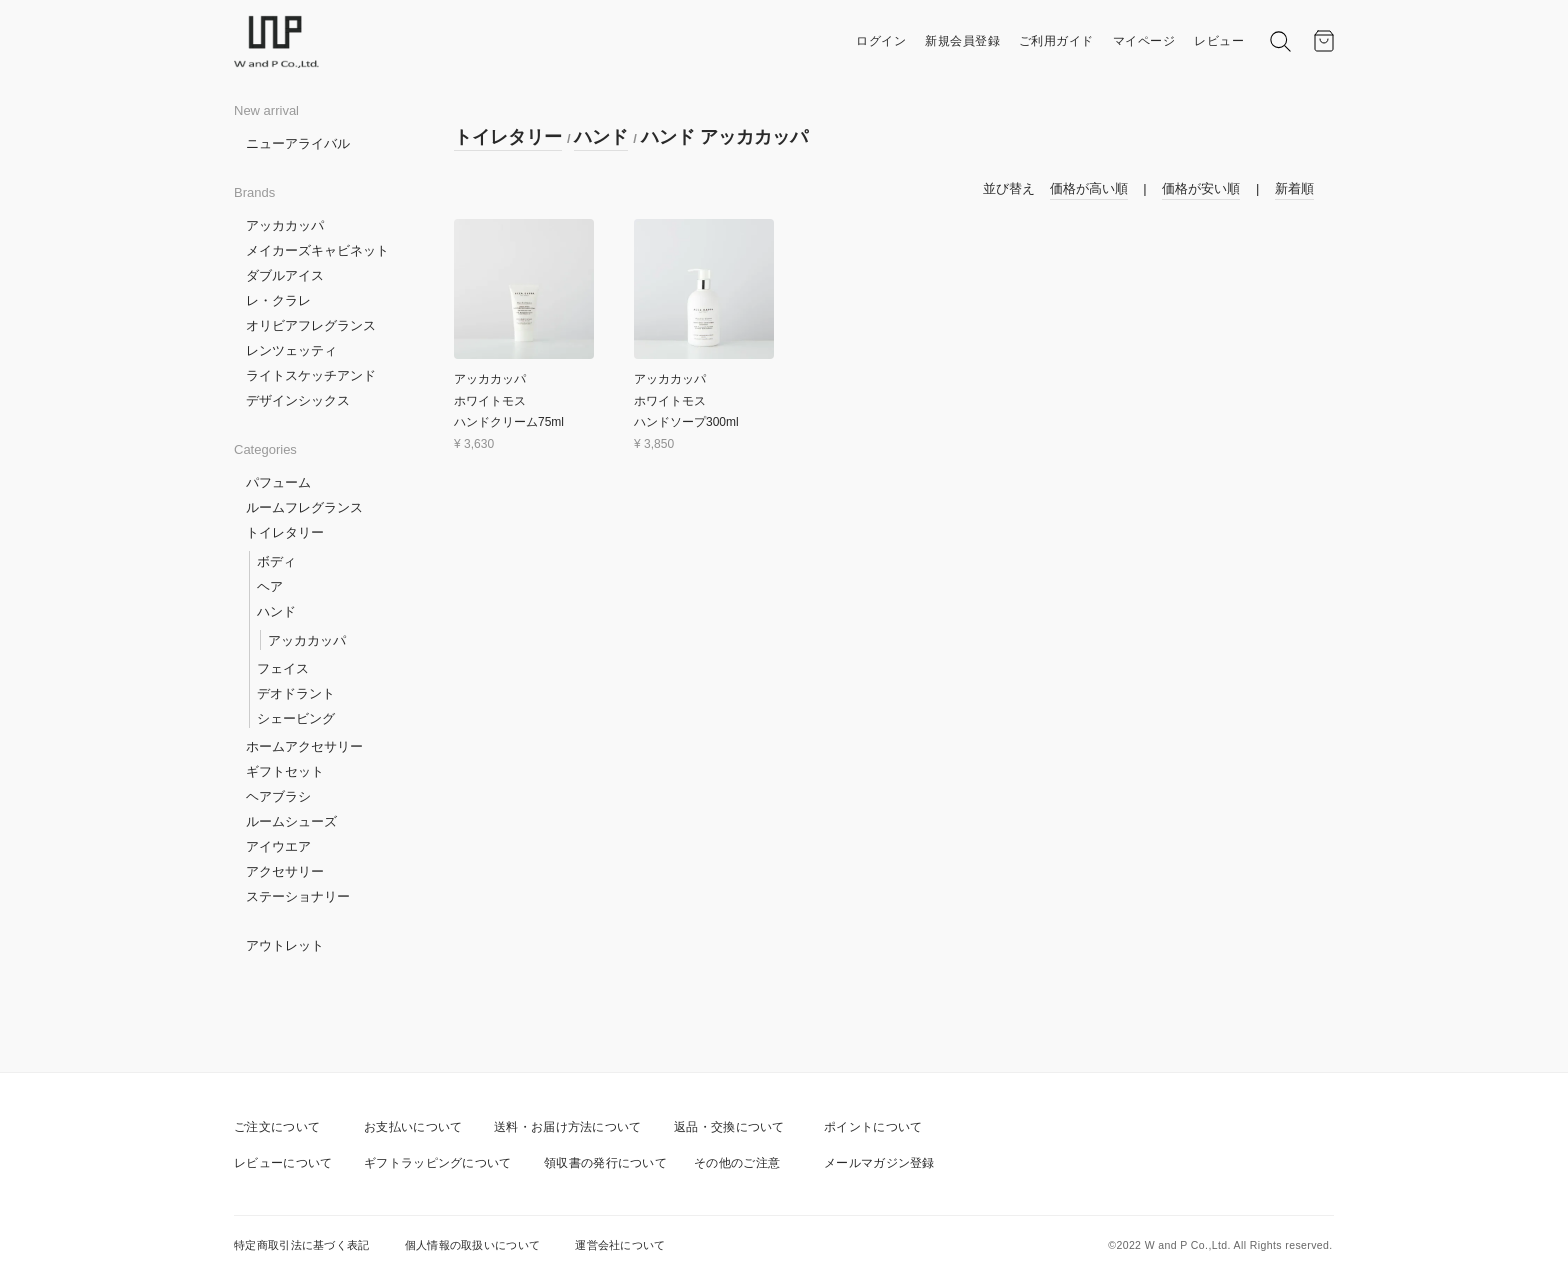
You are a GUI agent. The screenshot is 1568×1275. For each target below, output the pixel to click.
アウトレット (285, 945)
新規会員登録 (962, 41)
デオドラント (296, 693)
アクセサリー (285, 871)
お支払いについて (413, 1127)
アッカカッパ (285, 225)
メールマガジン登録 (879, 1163)
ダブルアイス (285, 275)
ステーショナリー (298, 896)
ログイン (881, 41)
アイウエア (278, 846)
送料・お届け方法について (568, 1127)
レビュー (1219, 41)
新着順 (1294, 188)
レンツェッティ (291, 350)
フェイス (283, 668)
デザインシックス (298, 400)
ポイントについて (873, 1127)
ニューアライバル (298, 143)
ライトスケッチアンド (311, 375)
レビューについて (283, 1163)
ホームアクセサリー (304, 746)
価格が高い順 (1089, 188)
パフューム (278, 482)
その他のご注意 (737, 1163)
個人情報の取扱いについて (473, 1245)
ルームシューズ (291, 821)
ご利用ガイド (1056, 41)
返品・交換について (729, 1127)
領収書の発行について (605, 1163)
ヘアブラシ (278, 796)
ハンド (276, 611)
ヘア (270, 586)
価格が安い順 (1201, 188)
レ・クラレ (278, 300)
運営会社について (620, 1245)
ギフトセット (285, 771)
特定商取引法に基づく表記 (302, 1245)
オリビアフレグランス (311, 325)
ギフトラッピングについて (438, 1163)
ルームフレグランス (304, 507)
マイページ (1144, 41)
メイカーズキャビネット (317, 250)
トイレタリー (285, 532)
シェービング (296, 718)
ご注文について (277, 1127)
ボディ (276, 561)
